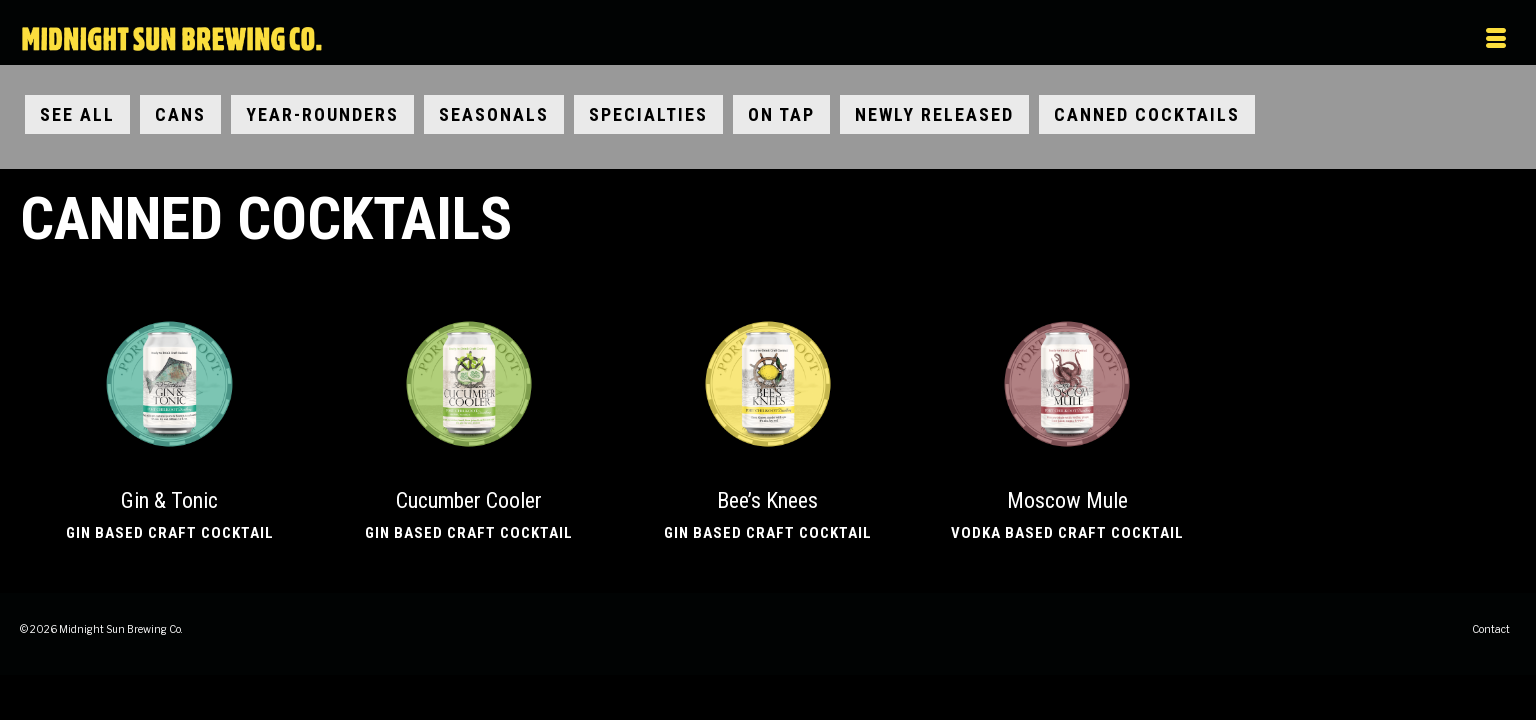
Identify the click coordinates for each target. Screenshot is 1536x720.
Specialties (648, 117)
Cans (180, 117)
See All (77, 117)
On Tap (781, 117)
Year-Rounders (322, 117)
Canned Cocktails (1147, 117)
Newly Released (934, 117)
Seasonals (494, 117)
